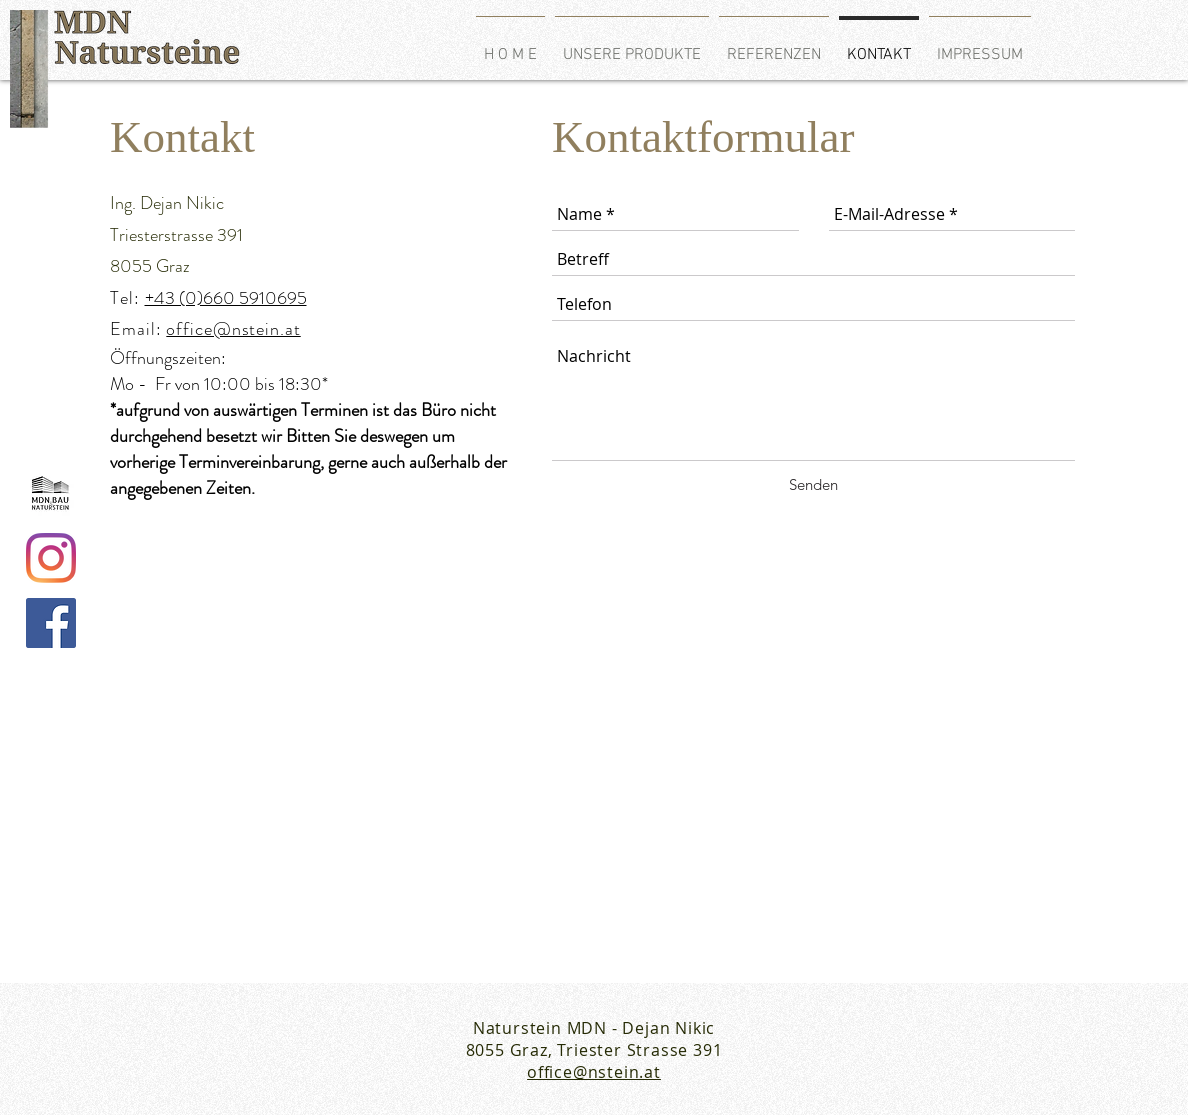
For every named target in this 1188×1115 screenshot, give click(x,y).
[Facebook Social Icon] (51, 623)
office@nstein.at (233, 329)
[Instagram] (51, 558)
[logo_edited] (51, 493)
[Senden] (813, 484)
